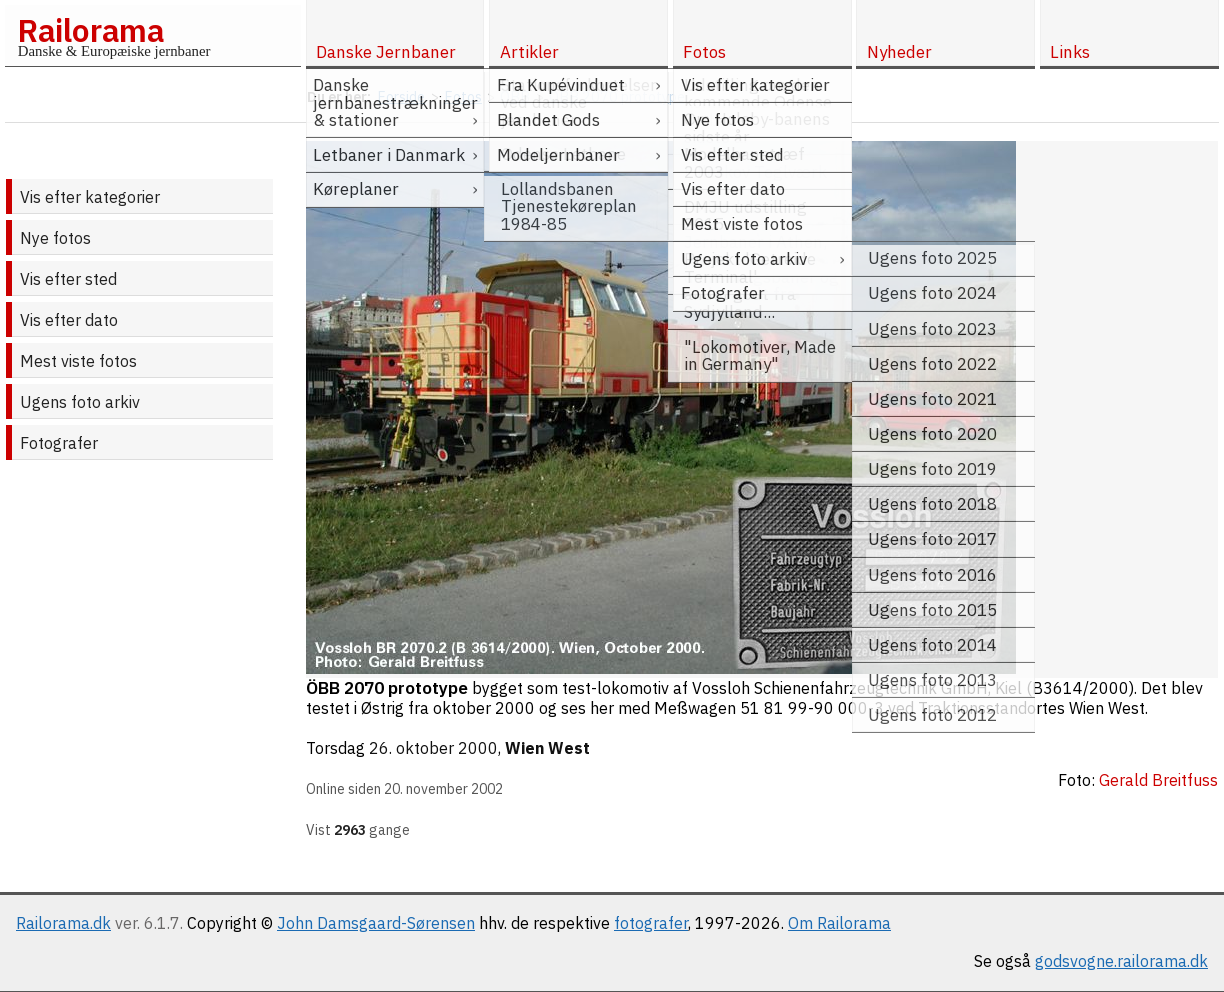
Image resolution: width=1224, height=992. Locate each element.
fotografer (651, 923)
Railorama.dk (63, 923)
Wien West (547, 748)
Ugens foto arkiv (80, 402)
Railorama (90, 30)
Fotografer (59, 443)
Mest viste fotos (78, 361)
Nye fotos (55, 238)
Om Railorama (839, 923)
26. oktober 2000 (433, 748)
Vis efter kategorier (90, 197)
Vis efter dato (69, 320)
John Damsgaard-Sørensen (376, 923)
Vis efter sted (68, 279)
